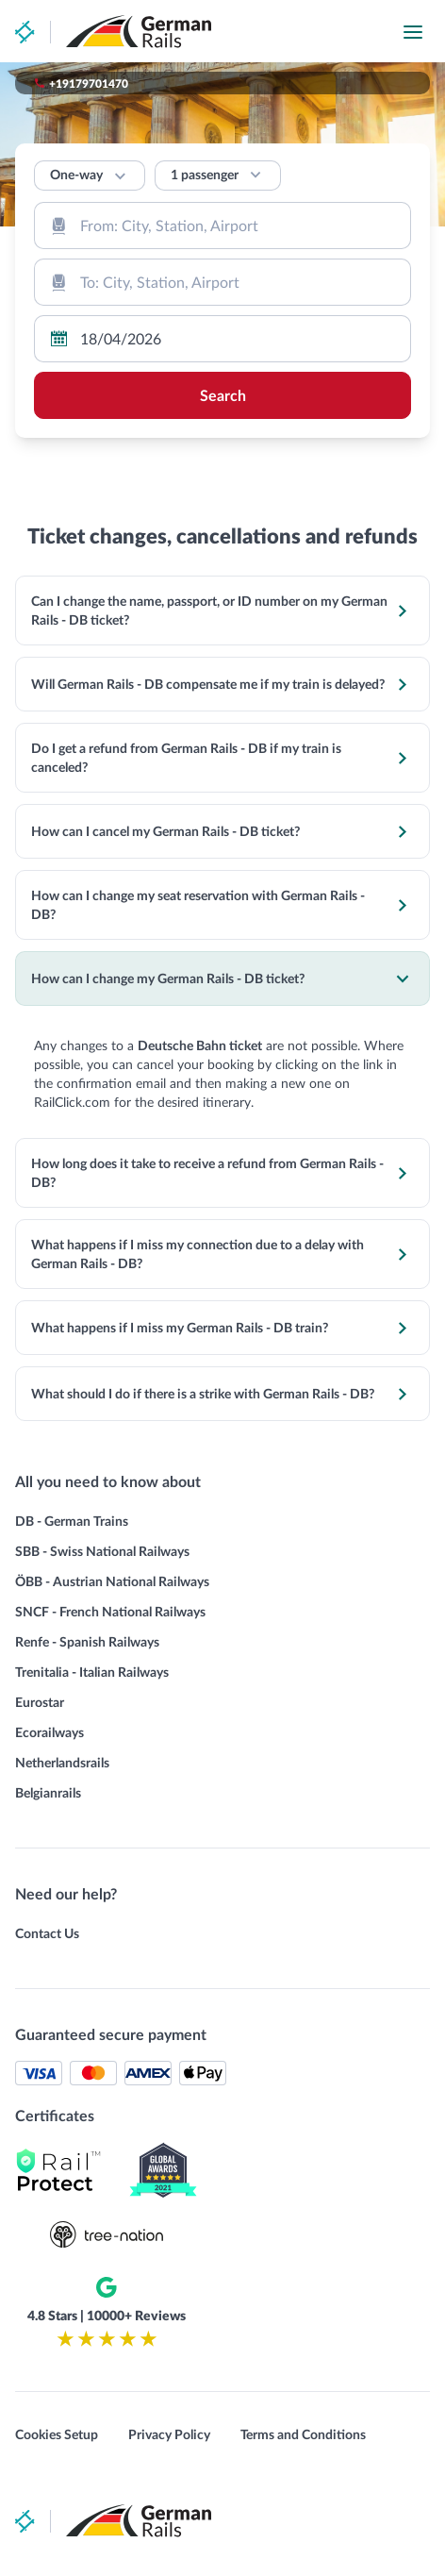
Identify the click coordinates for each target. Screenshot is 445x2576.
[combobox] (222, 225)
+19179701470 (88, 83)
